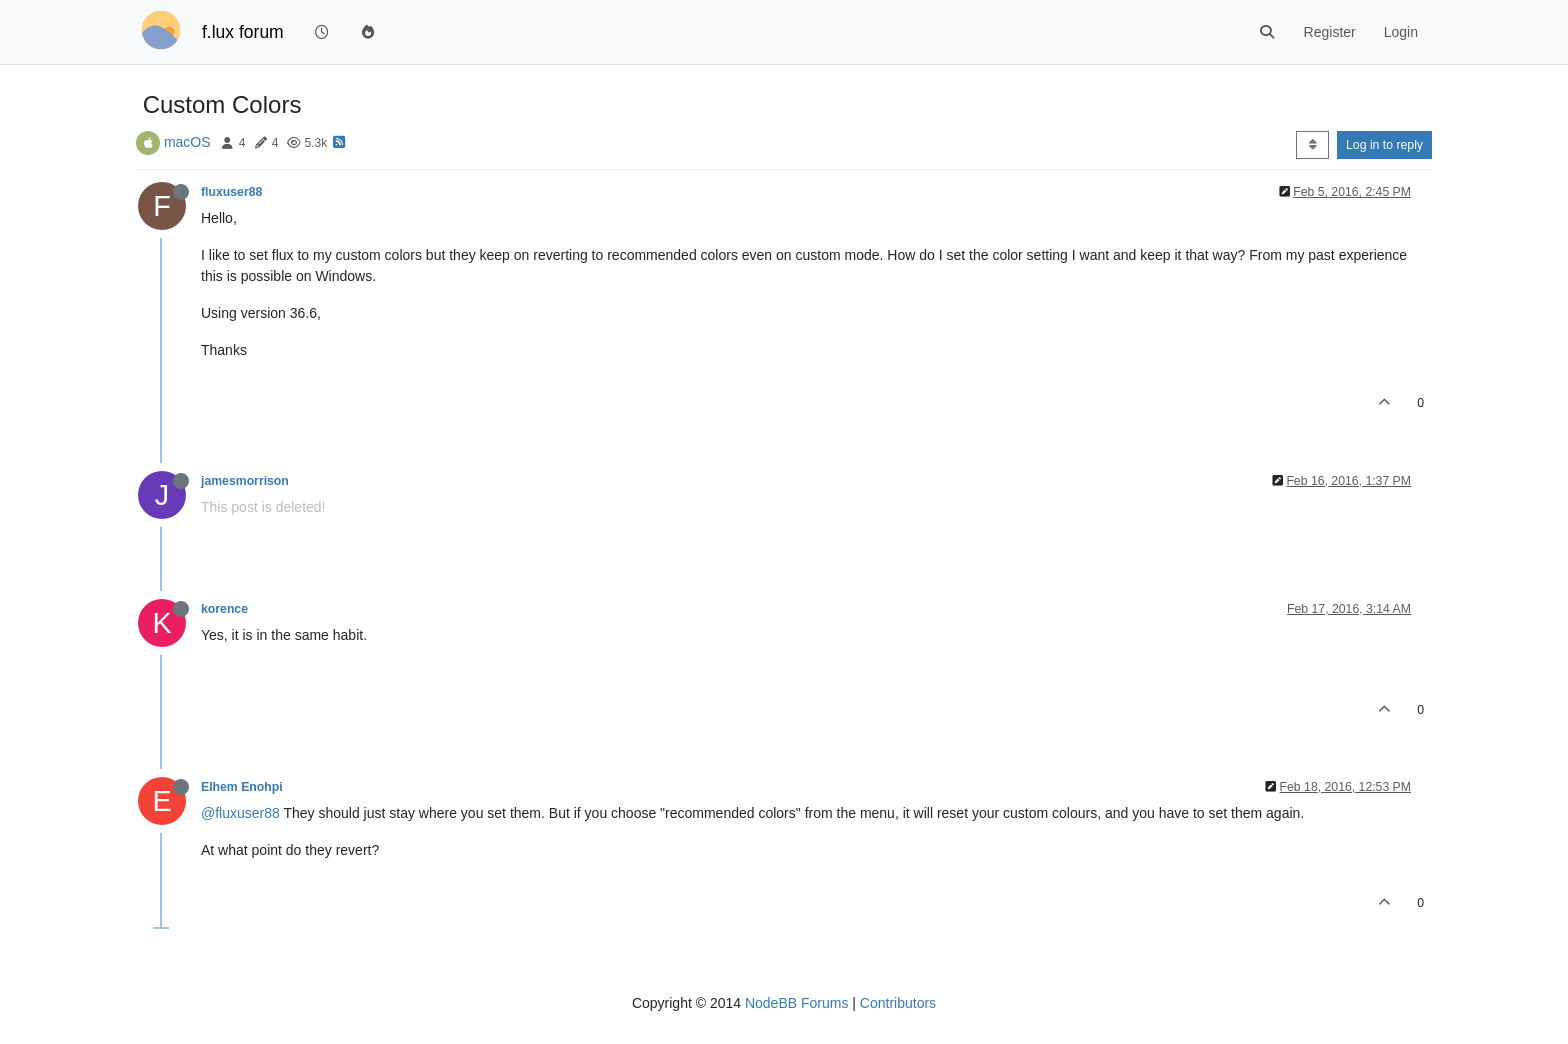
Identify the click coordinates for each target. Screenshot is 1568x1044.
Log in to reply (1384, 145)
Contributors (898, 1003)
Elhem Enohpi (242, 787)
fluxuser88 (231, 192)
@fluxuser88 (240, 813)
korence (224, 609)
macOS (187, 142)
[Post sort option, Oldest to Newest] (1312, 145)
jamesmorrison (245, 481)
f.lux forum (243, 32)
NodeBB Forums (796, 1003)
